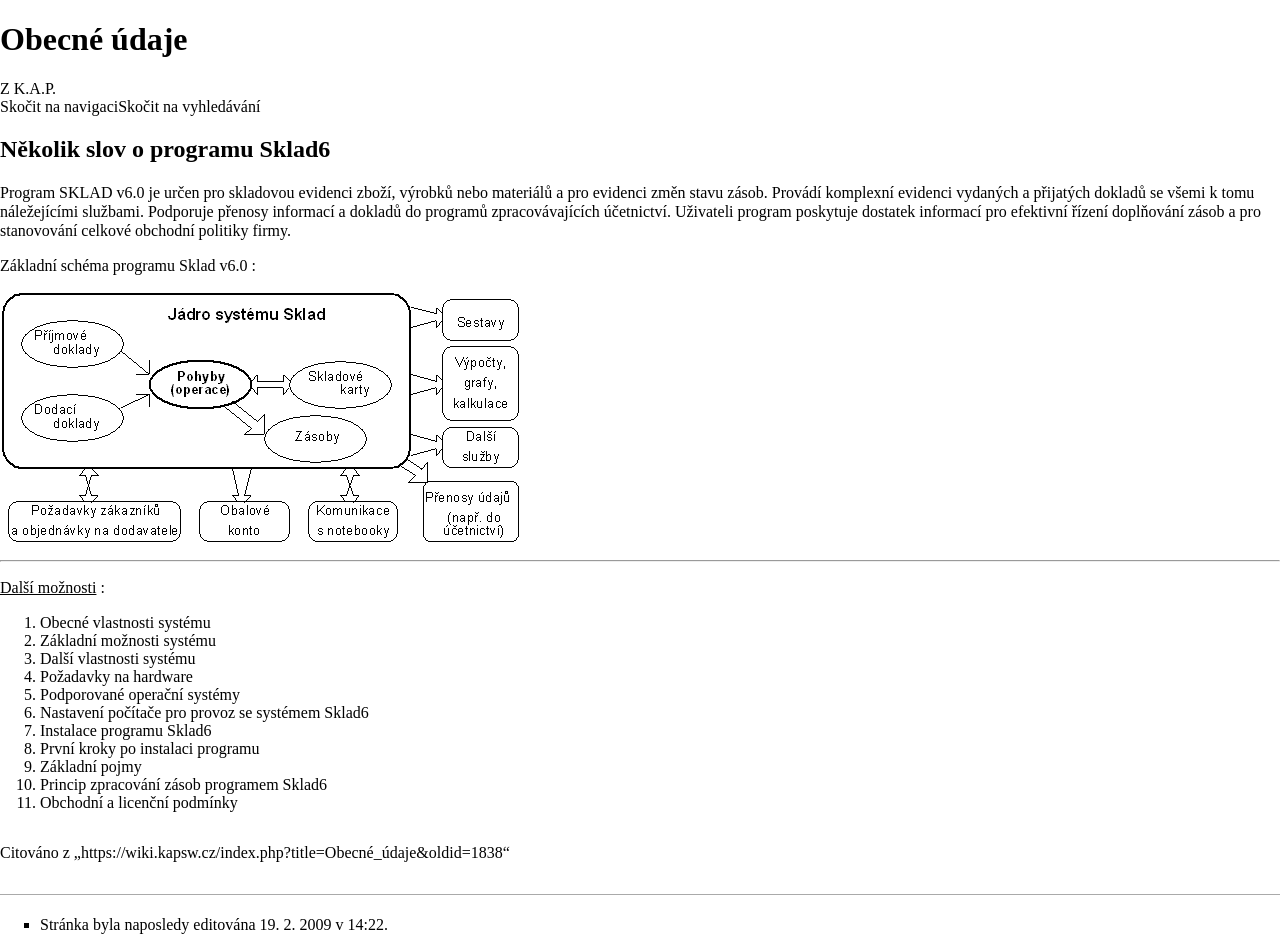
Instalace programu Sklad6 (126, 730)
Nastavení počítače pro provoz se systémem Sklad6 (204, 712)
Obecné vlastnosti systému (125, 622)
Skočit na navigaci (59, 106)
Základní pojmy (91, 766)
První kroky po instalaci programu (150, 748)
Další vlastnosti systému (118, 658)
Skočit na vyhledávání (189, 106)
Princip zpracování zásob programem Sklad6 (183, 784)
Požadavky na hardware (116, 676)
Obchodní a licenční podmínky (139, 802)
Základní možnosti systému (128, 640)
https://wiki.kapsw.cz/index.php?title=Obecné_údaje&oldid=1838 (292, 852)
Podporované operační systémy (140, 694)
